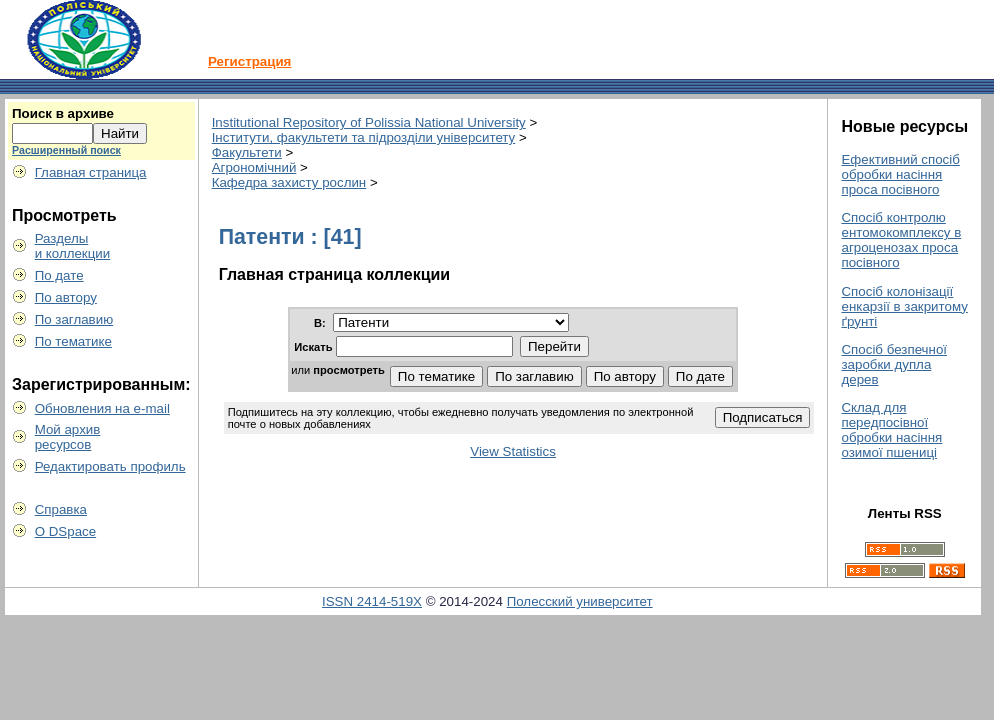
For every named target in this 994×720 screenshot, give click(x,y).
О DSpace (66, 531)
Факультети (247, 152)
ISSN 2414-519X (372, 601)
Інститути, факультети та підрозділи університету (364, 137)
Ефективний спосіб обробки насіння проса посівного (900, 174)
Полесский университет (580, 601)
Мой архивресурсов (68, 437)
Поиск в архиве (63, 113)
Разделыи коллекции (73, 246)
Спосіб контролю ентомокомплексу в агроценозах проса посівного (901, 240)
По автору (66, 297)
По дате (59, 275)
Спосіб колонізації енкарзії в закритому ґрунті (904, 306)
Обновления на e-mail (102, 408)
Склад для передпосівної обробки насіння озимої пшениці (891, 430)
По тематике (73, 341)
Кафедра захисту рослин (289, 182)
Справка (61, 509)
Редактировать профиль (110, 466)
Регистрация (249, 61)
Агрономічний (254, 167)
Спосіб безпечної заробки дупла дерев (894, 364)
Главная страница (91, 172)
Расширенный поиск (66, 150)
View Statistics (513, 451)
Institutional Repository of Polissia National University (369, 122)
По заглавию (74, 319)
